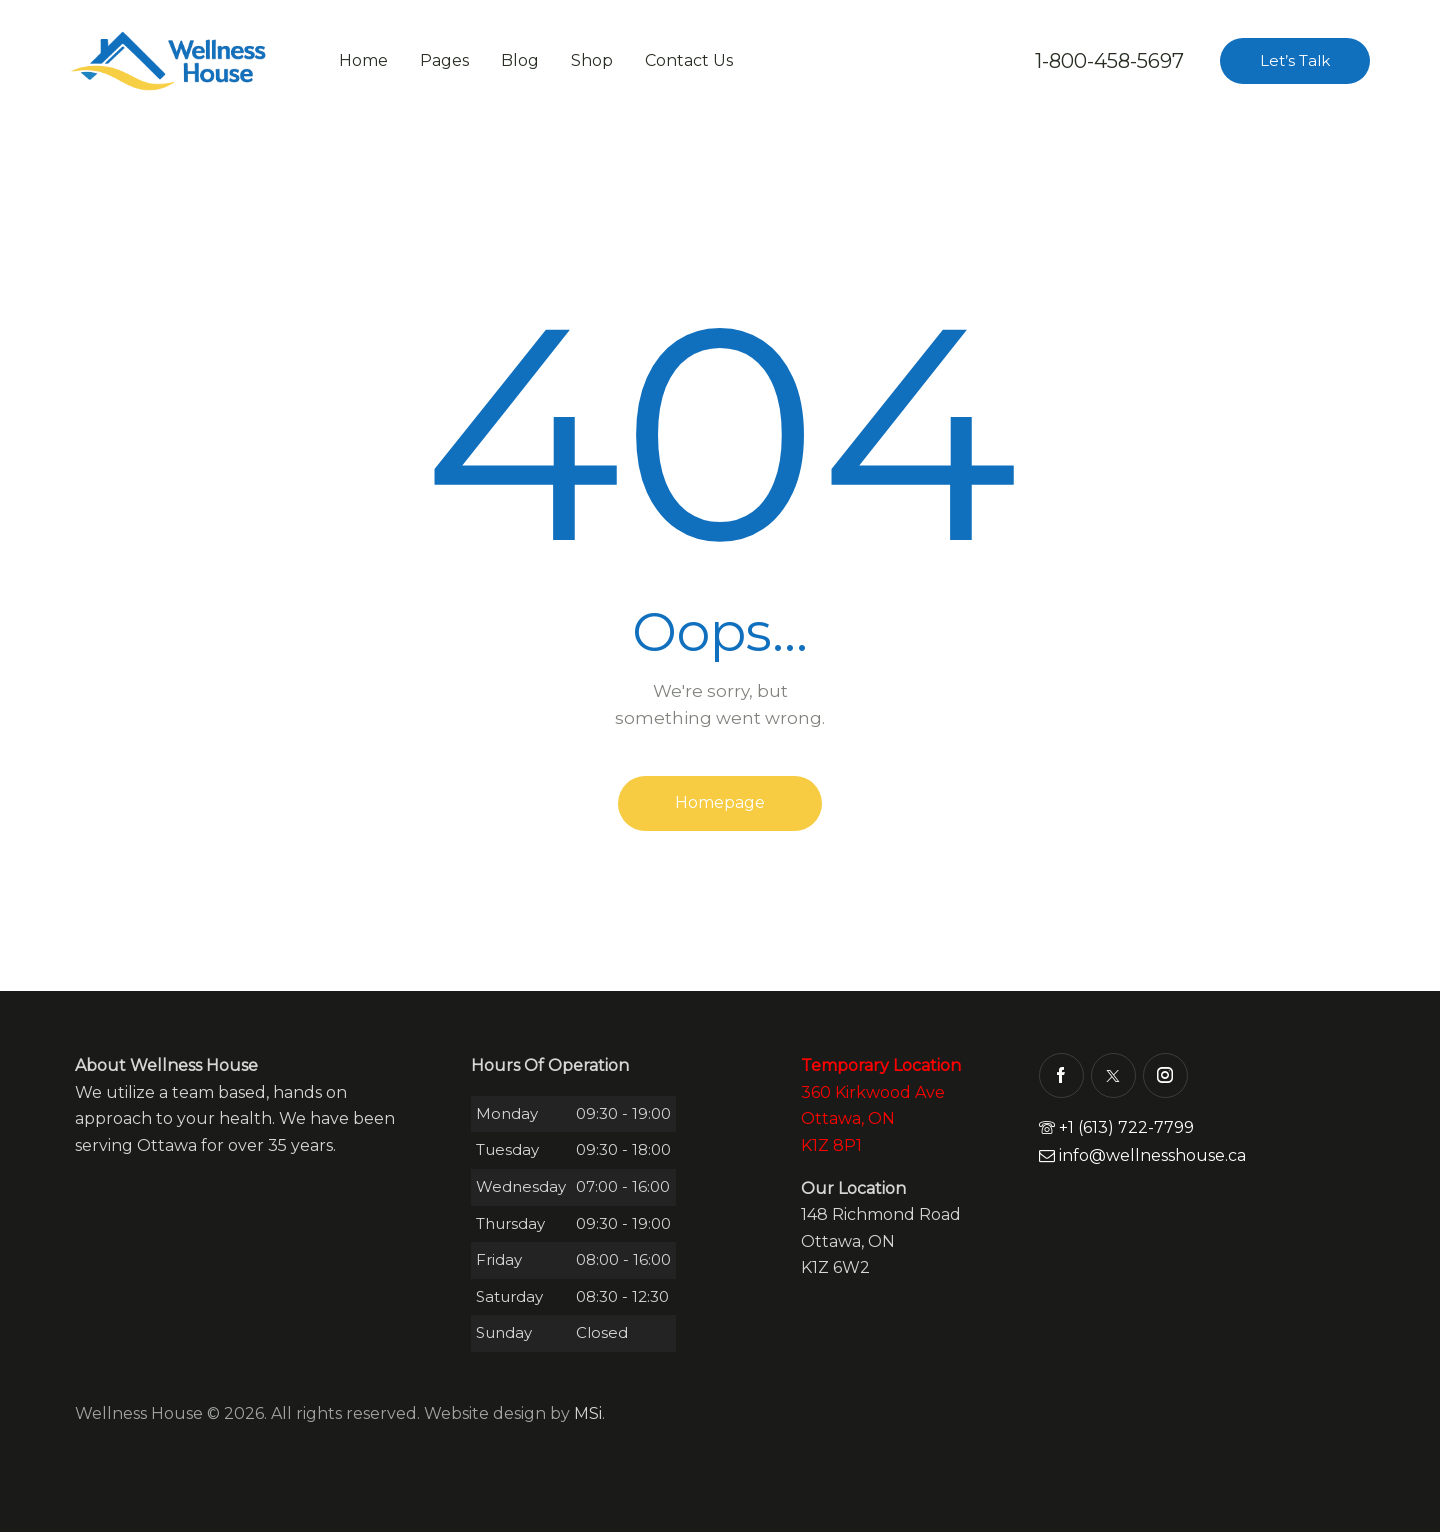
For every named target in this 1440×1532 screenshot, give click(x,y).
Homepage (720, 802)
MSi (588, 1413)
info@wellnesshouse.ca (1142, 1155)
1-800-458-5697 (1109, 61)
